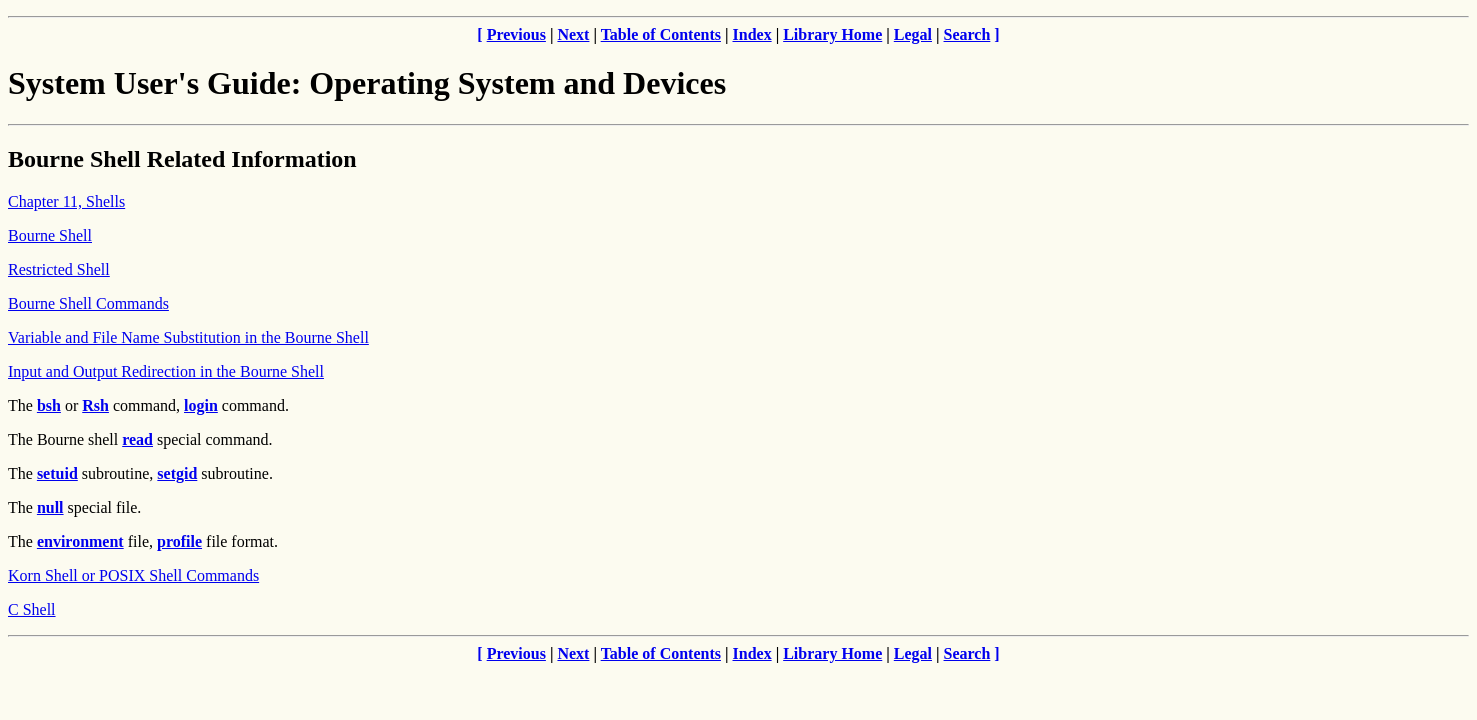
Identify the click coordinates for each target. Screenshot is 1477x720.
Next (573, 34)
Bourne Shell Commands (88, 303)
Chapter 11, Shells (66, 201)
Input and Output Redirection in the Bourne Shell (166, 371)
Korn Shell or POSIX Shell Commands (133, 575)
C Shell (32, 609)
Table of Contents (661, 34)
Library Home (832, 34)
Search (967, 34)
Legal (913, 34)
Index (752, 34)
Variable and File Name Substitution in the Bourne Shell (188, 337)
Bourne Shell (50, 235)
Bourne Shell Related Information (182, 159)
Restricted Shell (59, 269)
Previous (516, 34)
